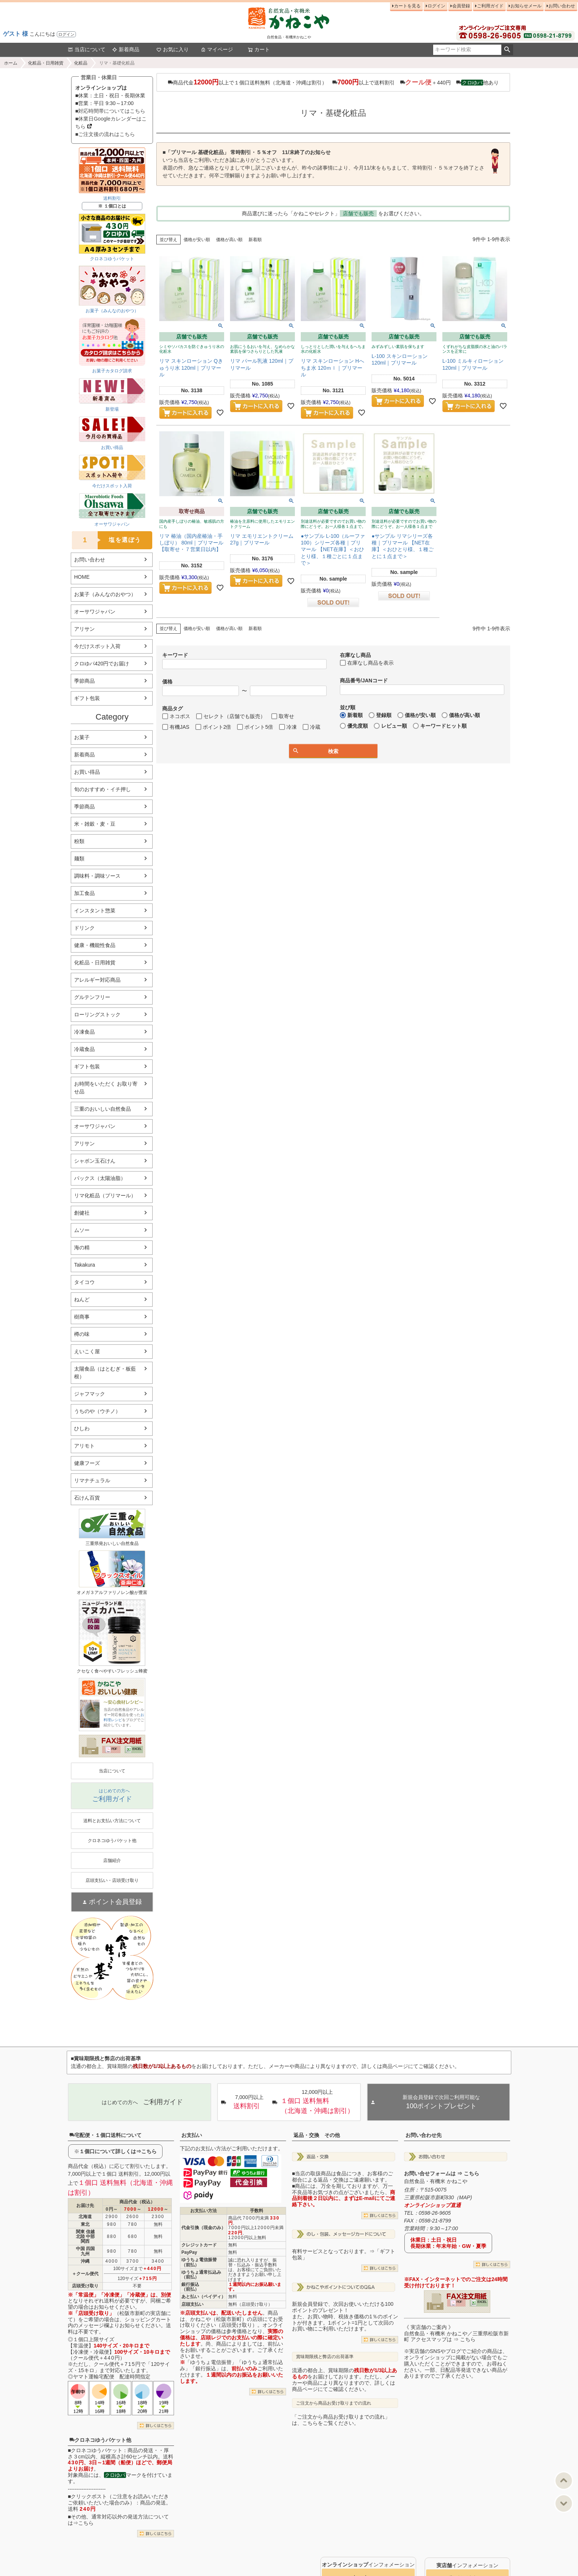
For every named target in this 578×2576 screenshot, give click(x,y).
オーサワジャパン (94, 612)
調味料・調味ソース (97, 876)
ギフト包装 (87, 698)
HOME (82, 577)
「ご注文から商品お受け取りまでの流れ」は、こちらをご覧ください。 (341, 2420)
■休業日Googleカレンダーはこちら (111, 122)
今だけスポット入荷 (97, 646)
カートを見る (407, 5)
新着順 (255, 239)
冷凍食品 (84, 1032)
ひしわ (82, 1428)
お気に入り (172, 49)
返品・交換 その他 (316, 2135)
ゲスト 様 (15, 34)
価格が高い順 (229, 239)
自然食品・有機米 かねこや (435, 2181)
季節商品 (84, 681)
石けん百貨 (87, 1498)
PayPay (189, 2252)
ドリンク (84, 928)
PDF (114, 1749)
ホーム (10, 63)
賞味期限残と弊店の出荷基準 (325, 2356)
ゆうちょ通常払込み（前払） (201, 2275)
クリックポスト (89, 2496)
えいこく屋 (87, 1351)
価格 (167, 682)
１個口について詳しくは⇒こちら (118, 2151)
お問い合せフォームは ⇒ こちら (441, 2173)
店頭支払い (192, 2304)
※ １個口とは (112, 206)
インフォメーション (368, 2565)
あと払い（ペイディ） (203, 2296)
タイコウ (84, 1282)
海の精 (82, 1247)
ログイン (66, 34)
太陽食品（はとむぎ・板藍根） (105, 1372)
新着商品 (125, 49)
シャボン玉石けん (94, 1161)
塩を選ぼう (106, 540)
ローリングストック (97, 1014)
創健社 (82, 1213)
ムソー (82, 1230)
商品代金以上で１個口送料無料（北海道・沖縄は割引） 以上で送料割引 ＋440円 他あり (333, 82)
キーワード (175, 655)
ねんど (82, 1299)
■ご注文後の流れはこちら (105, 134)
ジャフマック (89, 1394)
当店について (86, 49)
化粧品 (80, 63)
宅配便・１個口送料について (105, 2135)
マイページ (217, 49)
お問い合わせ (562, 5)
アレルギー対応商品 (97, 980)
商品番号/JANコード (364, 680)
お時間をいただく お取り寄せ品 (105, 1087)
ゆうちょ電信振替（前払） (199, 2262)
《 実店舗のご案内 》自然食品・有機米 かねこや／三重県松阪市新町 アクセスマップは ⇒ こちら (456, 2333)
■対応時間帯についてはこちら (110, 111)
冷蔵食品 (84, 1049)
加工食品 (84, 893)
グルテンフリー (92, 997)
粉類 (79, 841)
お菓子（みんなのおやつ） (105, 594)
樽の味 (82, 1334)
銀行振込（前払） (190, 2287)
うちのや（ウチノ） (97, 1411)
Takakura (84, 1265)
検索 (507, 50)
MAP (464, 2197)
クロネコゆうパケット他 (100, 2440)
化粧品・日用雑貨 (45, 63)
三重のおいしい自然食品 (102, 1109)
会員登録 (461, 5)
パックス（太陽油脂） (100, 1178)
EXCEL (137, 1749)
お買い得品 (87, 772)
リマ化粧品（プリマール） (105, 1195)
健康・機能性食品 (94, 945)
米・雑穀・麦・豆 (94, 824)
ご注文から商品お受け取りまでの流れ (333, 2403)
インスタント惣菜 (94, 910)
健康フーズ (87, 1463)
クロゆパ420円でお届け (101, 663)
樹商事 (82, 1317)
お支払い (191, 2135)
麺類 (79, 858)
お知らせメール (526, 5)
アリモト (84, 1446)
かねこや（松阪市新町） (218, 2319)
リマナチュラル (92, 1480)
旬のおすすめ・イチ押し (102, 789)
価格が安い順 (197, 239)
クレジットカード (199, 2245)
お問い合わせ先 (423, 2135)
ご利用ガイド (490, 5)
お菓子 (82, 737)
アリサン (84, 629)
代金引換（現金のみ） (203, 2227)
